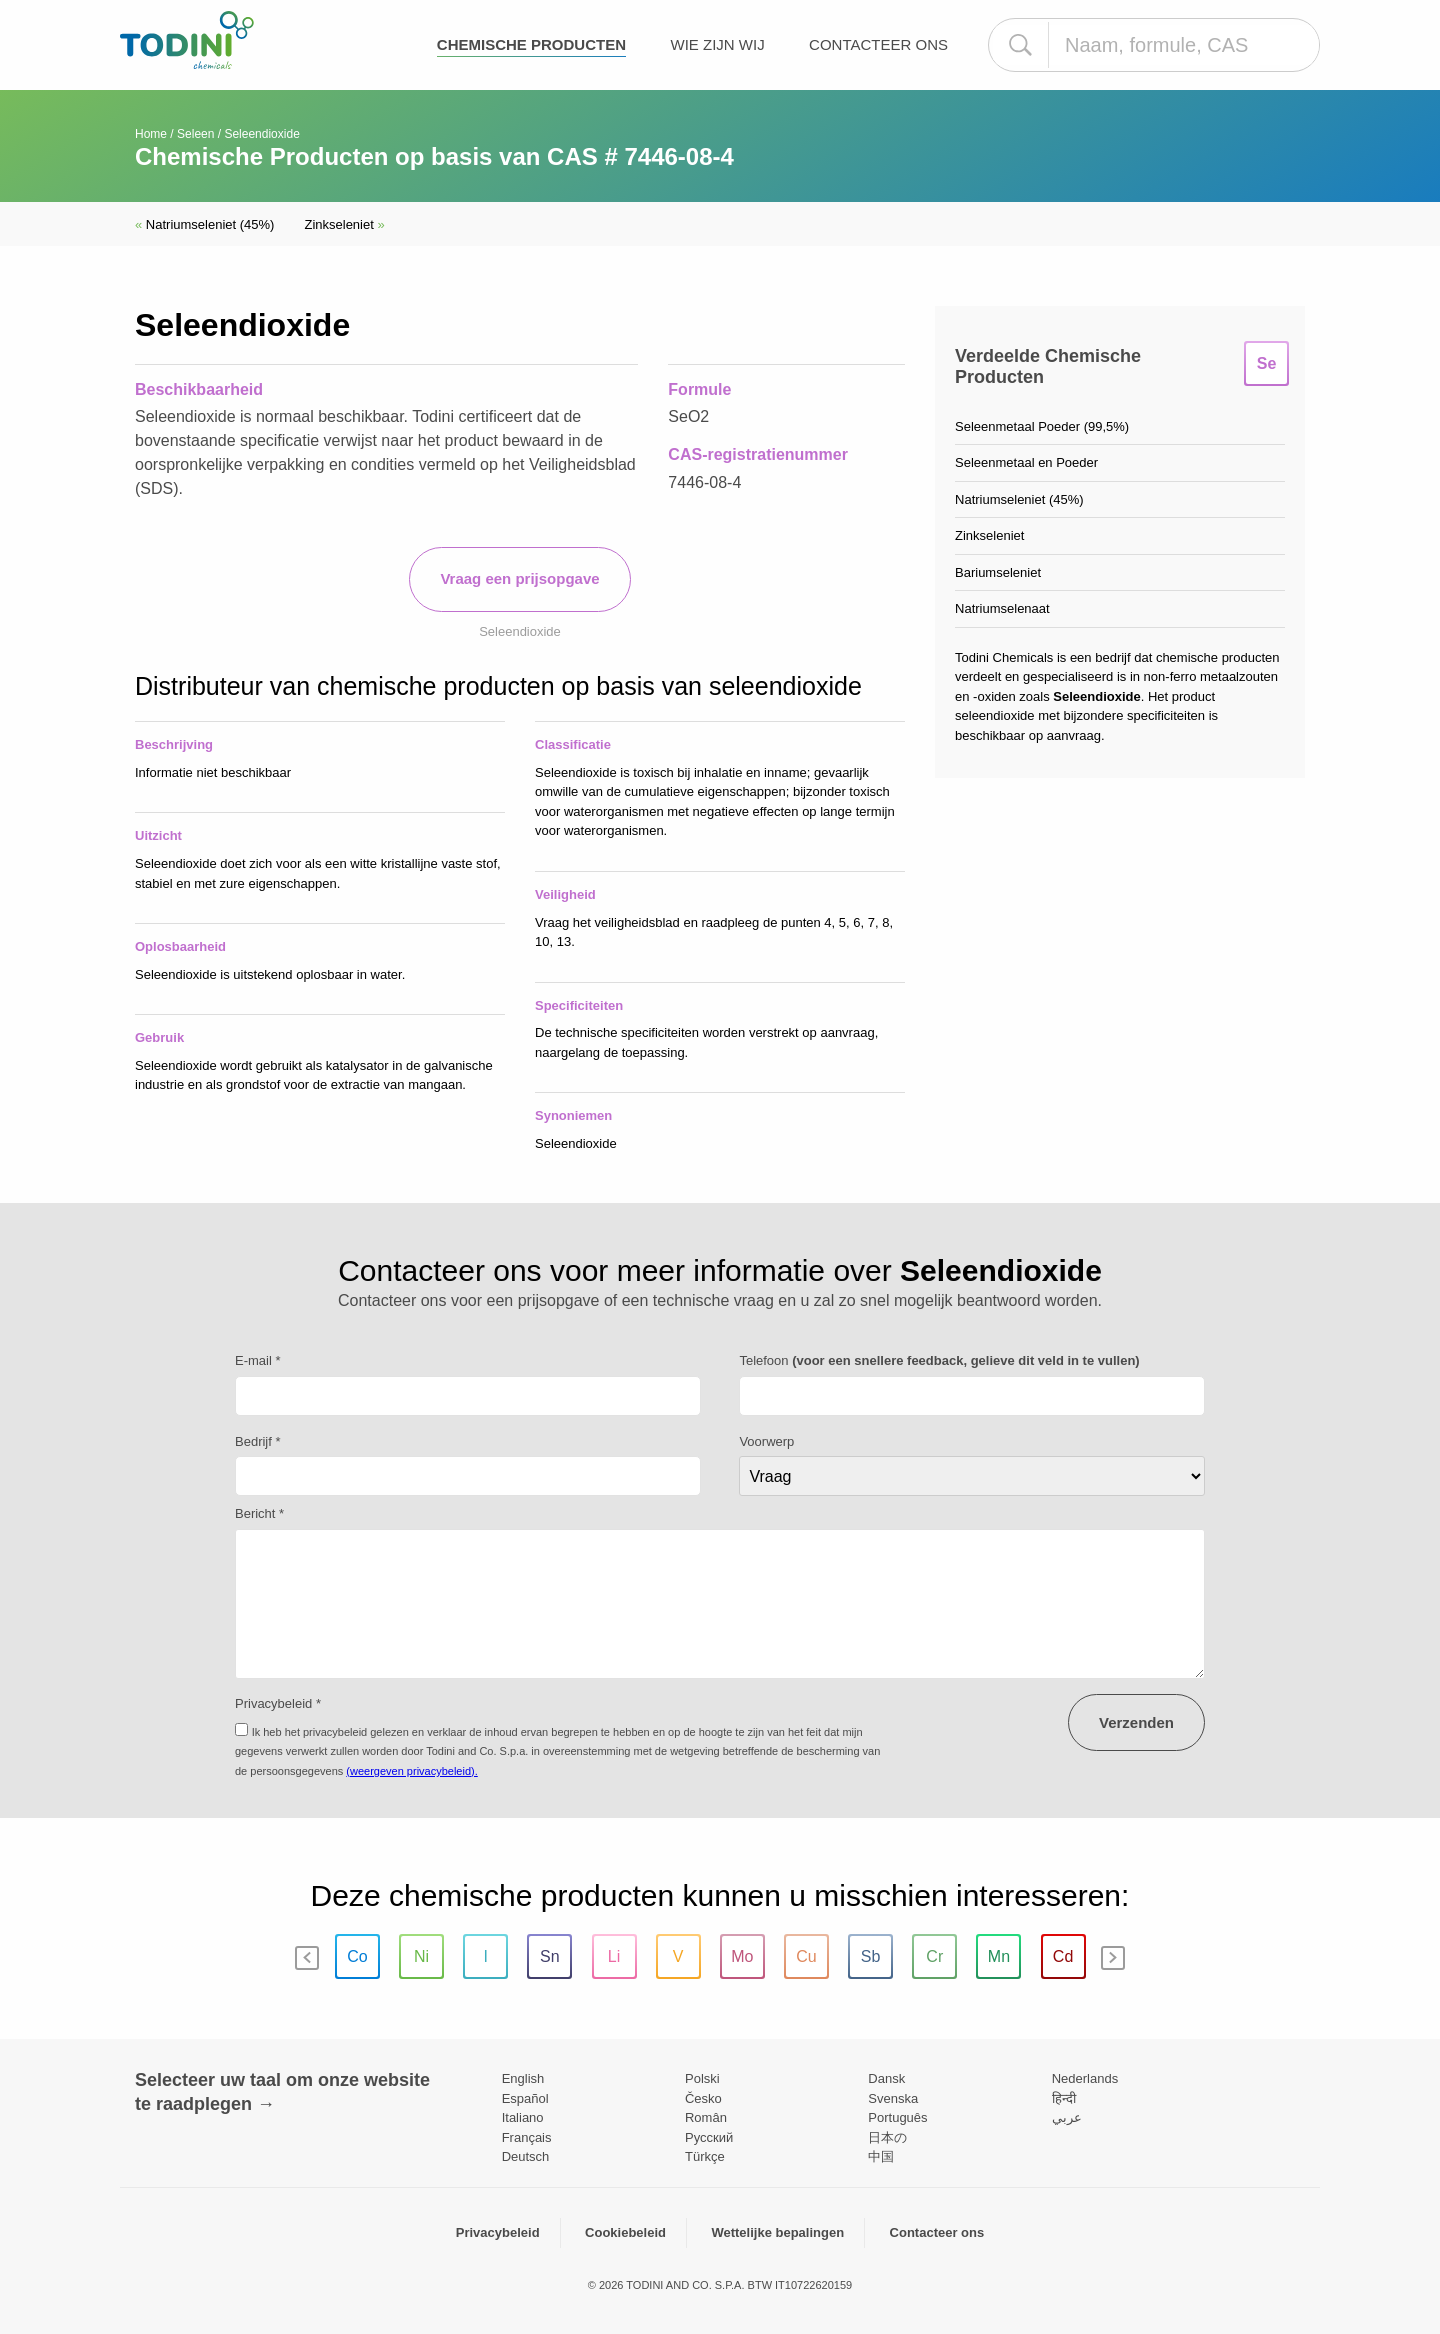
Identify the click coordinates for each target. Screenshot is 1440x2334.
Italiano (523, 2117)
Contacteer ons (878, 44)
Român (706, 2117)
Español (525, 2098)
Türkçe (705, 2156)
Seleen (195, 134)
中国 (881, 2156)
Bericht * (259, 1513)
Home (151, 134)
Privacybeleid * (278, 1703)
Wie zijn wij (717, 44)
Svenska (893, 2098)
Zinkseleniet (344, 224)
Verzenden (1136, 1722)
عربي (1067, 2117)
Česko (703, 2098)
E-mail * (258, 1360)
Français (527, 2137)
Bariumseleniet (998, 572)
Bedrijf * (258, 1441)
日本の (887, 2137)
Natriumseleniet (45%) (204, 224)
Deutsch (526, 2156)
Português (897, 2117)
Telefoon (939, 1360)
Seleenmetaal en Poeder (1026, 462)
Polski (702, 2078)
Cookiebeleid (625, 2232)
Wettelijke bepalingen (777, 2232)
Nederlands (1085, 2078)
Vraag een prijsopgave (519, 578)
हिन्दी (1064, 2098)
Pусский (709, 2137)
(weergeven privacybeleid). (411, 1771)
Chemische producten (531, 44)
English (523, 2078)
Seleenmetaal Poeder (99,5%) (1042, 426)
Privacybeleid (498, 2232)
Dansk (886, 2078)
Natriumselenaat (1002, 608)
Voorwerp (766, 1441)
